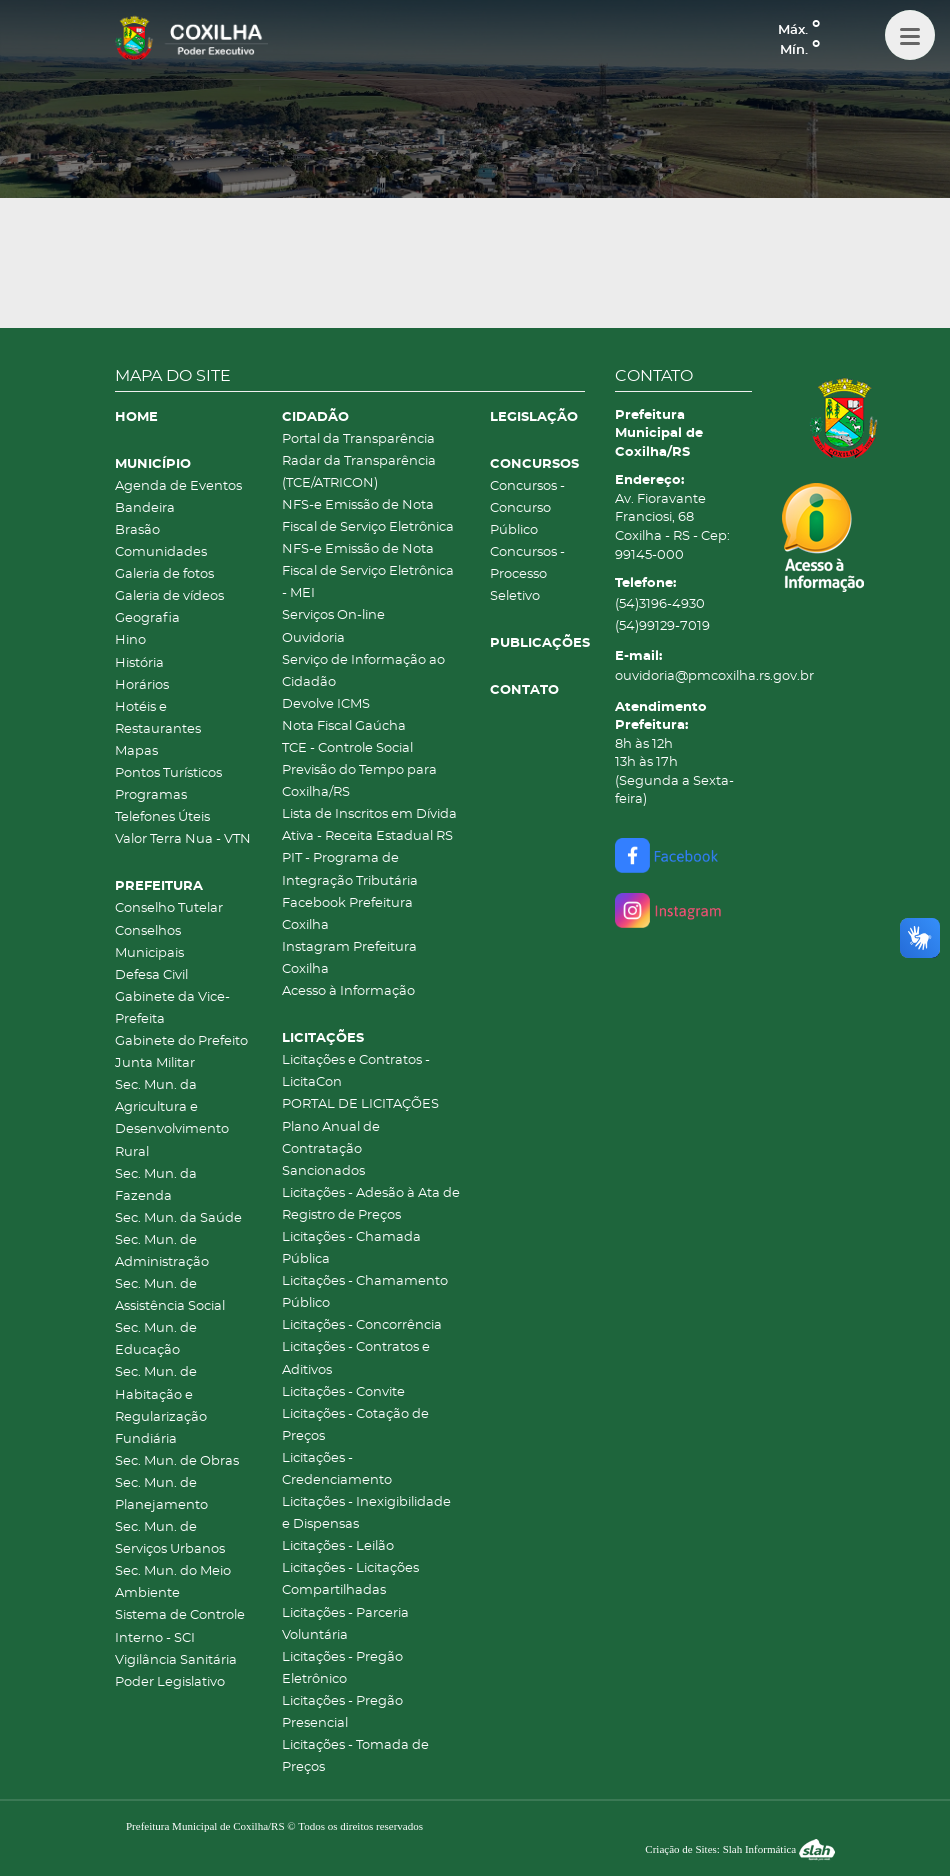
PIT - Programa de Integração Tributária (350, 869)
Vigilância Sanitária (176, 1660)
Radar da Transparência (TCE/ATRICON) (359, 472)
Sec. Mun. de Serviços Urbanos (170, 1538)
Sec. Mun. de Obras (177, 1461)
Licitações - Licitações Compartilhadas (350, 1579)
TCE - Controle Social (347, 748)
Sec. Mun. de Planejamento (161, 1494)
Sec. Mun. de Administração (162, 1251)
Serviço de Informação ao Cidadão (363, 671)
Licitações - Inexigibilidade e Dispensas (366, 1513)
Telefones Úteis (162, 817)
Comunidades (161, 552)
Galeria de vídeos (169, 596)
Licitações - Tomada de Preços (355, 1756)
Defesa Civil (151, 975)
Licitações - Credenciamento (337, 1469)
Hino (130, 640)
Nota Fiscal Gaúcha (344, 726)
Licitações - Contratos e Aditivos (356, 1358)
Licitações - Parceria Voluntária (345, 1624)
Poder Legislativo (170, 1682)
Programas (151, 795)
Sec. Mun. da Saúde (178, 1218)
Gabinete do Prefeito (181, 1041)
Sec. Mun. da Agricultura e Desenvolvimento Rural (172, 1118)
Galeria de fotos (164, 574)
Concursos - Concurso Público (527, 508)
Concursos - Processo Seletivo (527, 574)
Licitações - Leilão (338, 1546)
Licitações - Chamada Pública (351, 1248)
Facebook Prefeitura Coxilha (347, 914)
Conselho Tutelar (169, 908)
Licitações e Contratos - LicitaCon (356, 1071)
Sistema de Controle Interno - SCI (180, 1626)
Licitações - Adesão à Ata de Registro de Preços (371, 1204)
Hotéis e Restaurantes (158, 718)
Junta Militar (155, 1063)
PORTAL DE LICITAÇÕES (360, 1104)
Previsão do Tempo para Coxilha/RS (359, 781)
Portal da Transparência (358, 439)
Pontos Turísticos (168, 773)
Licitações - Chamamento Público (365, 1292)
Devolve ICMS (326, 704)
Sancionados (323, 1171)
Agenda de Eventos (178, 486)
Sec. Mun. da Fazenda (156, 1185)
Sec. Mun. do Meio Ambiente (173, 1582)
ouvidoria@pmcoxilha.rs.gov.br (683, 676)
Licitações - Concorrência (362, 1325)
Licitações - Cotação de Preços (355, 1425)
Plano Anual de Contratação (331, 1138)
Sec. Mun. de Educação (156, 1339)
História (139, 663)
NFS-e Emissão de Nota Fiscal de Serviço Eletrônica (368, 516)
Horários (142, 685)
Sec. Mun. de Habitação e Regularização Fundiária (161, 1405)
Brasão (137, 530)
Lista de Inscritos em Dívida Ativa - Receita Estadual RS (369, 825)
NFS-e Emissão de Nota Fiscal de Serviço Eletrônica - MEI (368, 571)
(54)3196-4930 (660, 604)
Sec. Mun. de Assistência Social (170, 1295)
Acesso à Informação (348, 991)
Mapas (136, 751)
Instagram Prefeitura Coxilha (349, 958)
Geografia (147, 618)
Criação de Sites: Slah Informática (740, 1849)
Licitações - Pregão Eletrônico (342, 1668)
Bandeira (145, 508)
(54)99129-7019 (662, 626)
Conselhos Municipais (149, 942)
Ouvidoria (313, 638)
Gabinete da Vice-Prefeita (172, 1008)
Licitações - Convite (343, 1392)
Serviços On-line (333, 615)
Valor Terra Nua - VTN (183, 839)
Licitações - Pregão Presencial (342, 1712)
